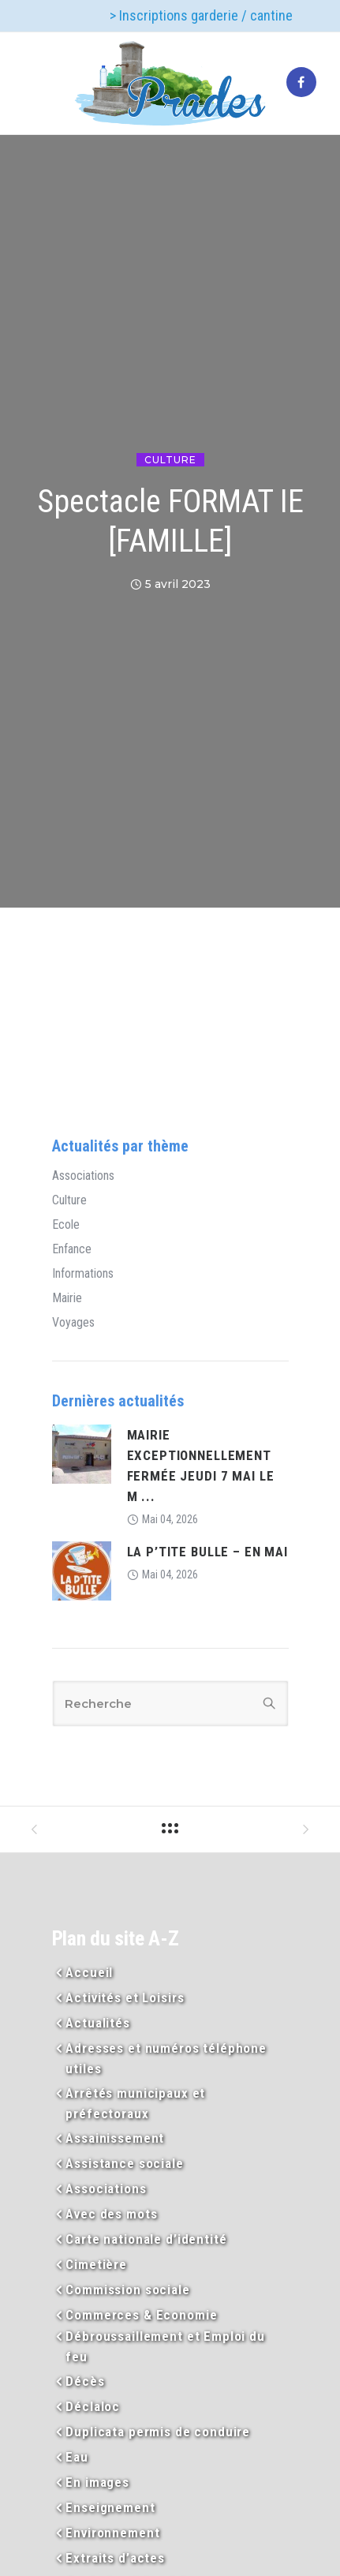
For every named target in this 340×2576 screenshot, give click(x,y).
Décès (84, 2381)
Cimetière (96, 2264)
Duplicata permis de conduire (157, 2431)
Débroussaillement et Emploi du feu (165, 2346)
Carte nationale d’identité (145, 2239)
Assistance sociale (124, 2163)
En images (97, 2482)
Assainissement (114, 2138)
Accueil (89, 1972)
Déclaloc (92, 2406)
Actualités (97, 2023)
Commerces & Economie (141, 2315)
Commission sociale (127, 2289)
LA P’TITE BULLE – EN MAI (207, 1551)
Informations (83, 1273)
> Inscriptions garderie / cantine (201, 15)
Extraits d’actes (115, 2558)
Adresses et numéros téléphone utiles (166, 2058)
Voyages (73, 1322)
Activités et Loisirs (124, 1997)
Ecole (66, 1225)
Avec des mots (111, 2214)
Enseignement (110, 2507)
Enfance (72, 1249)
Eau (76, 2457)
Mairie (67, 1298)
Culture (170, 460)
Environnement (112, 2532)
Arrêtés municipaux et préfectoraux (135, 2103)
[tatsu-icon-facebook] (301, 83)
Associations (83, 1176)
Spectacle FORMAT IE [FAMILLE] (170, 521)
